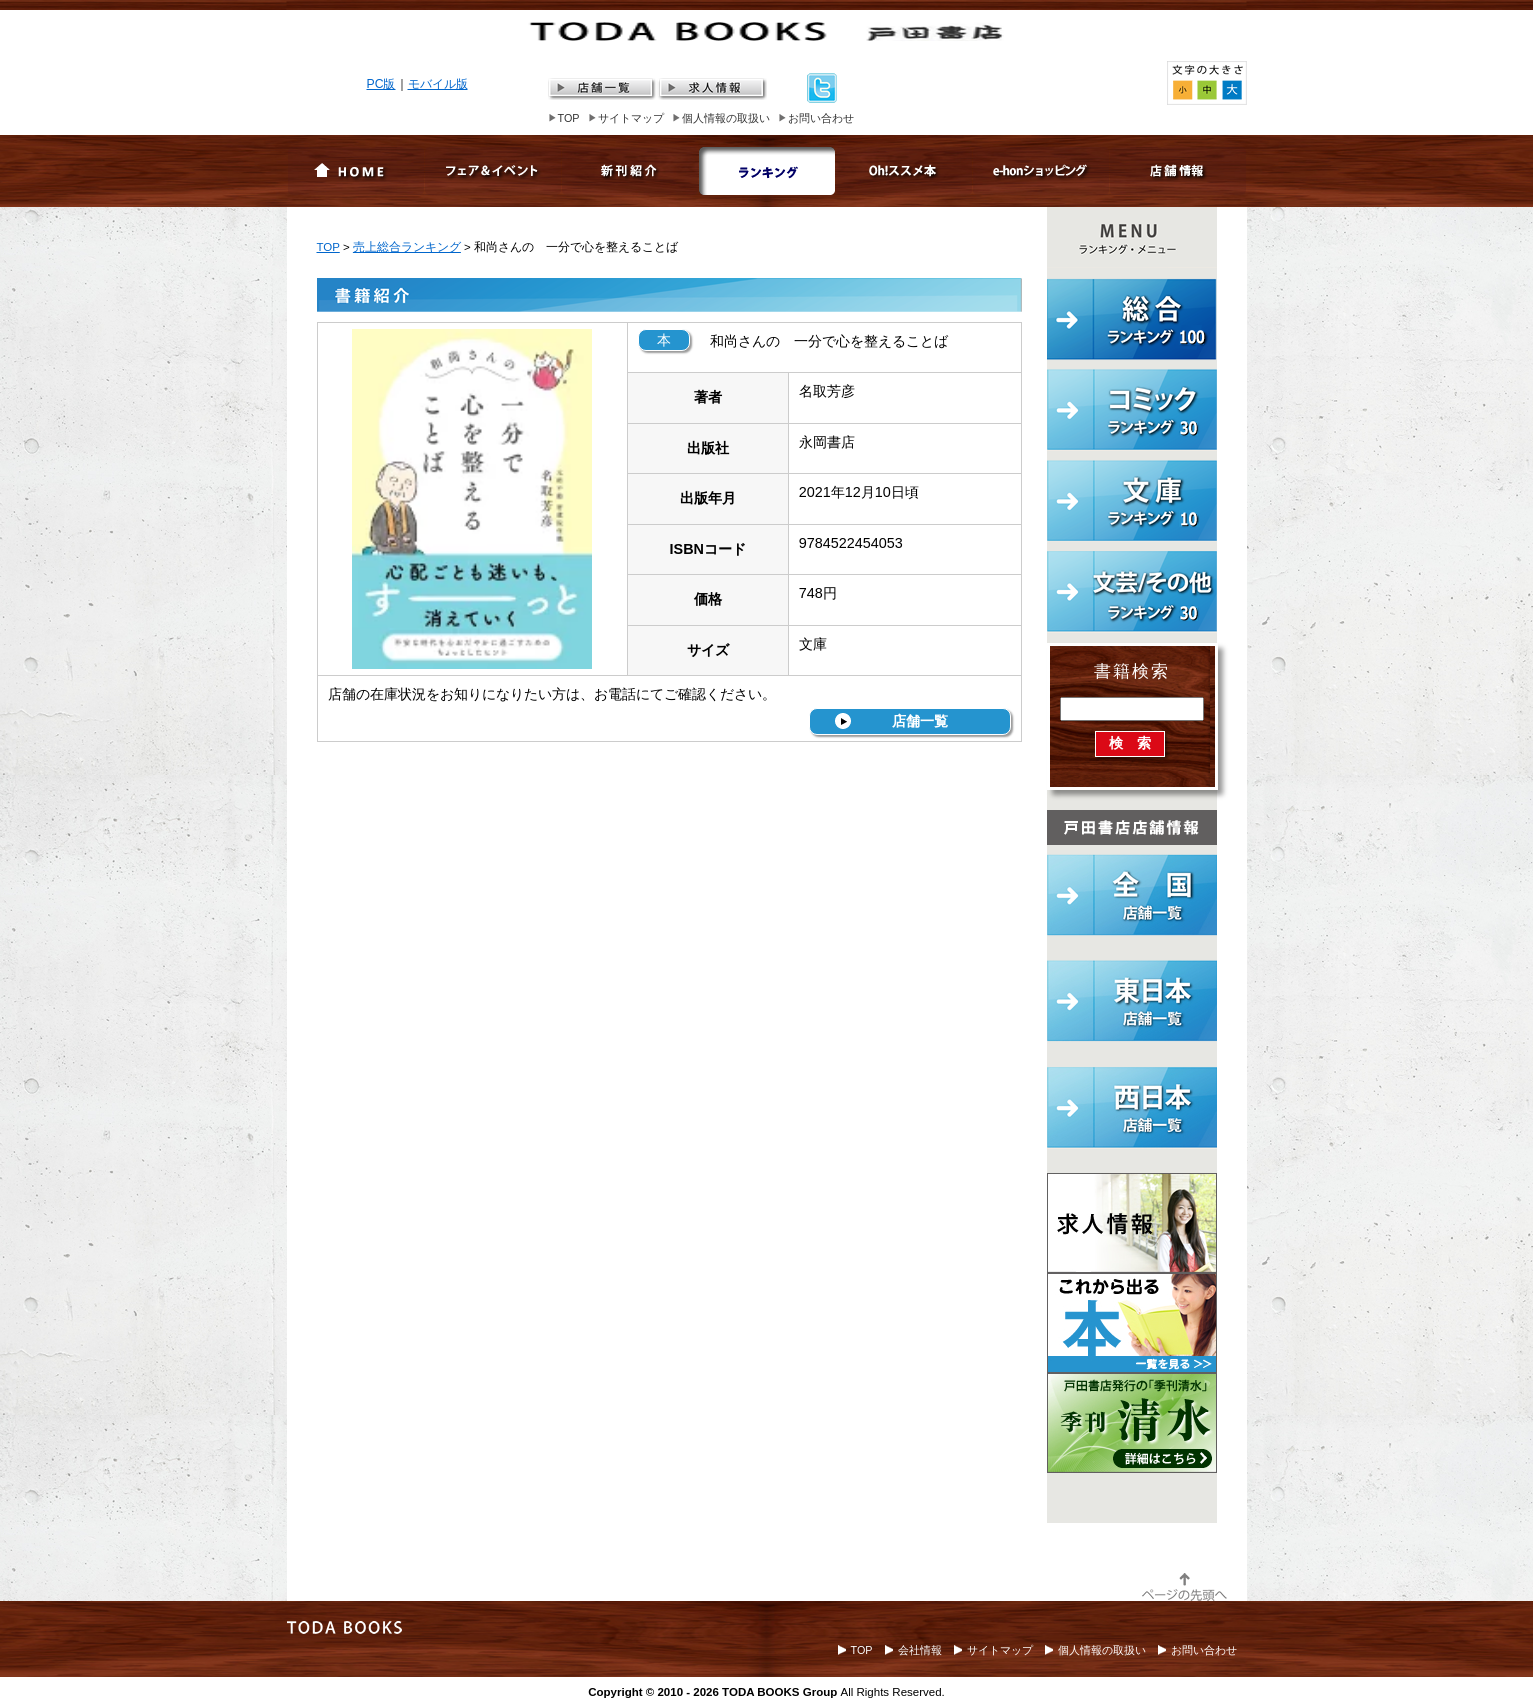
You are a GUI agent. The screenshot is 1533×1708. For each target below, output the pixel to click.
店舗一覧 (920, 721)
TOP (569, 118)
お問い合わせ (821, 118)
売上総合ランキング (407, 247)
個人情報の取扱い (726, 118)
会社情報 (920, 1650)
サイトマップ (631, 118)
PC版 (381, 84)
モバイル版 (438, 84)
